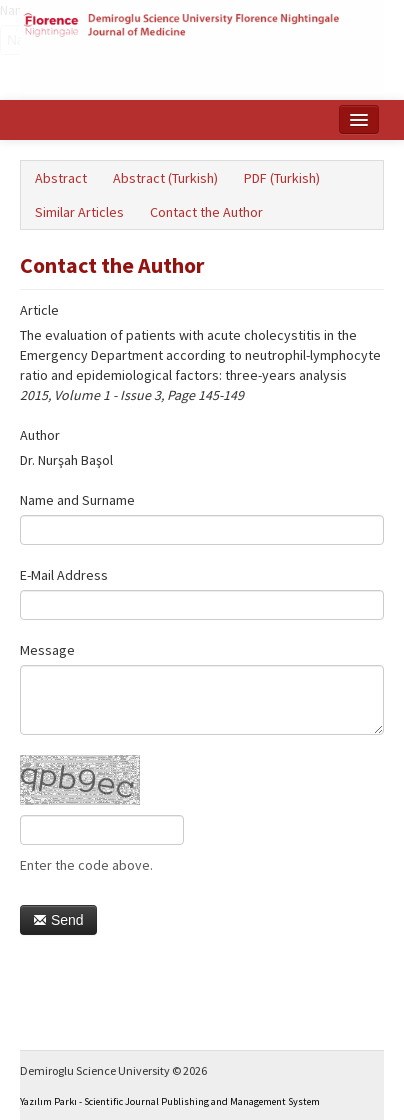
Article (39, 310)
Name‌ (0, 10)
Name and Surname (77, 500)
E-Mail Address (64, 575)
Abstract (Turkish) (165, 178)
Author (40, 435)
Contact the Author (206, 212)
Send (58, 920)
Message (47, 650)
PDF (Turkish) (282, 178)
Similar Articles (79, 212)
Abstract (61, 178)
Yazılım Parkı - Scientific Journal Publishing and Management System (170, 1101)
